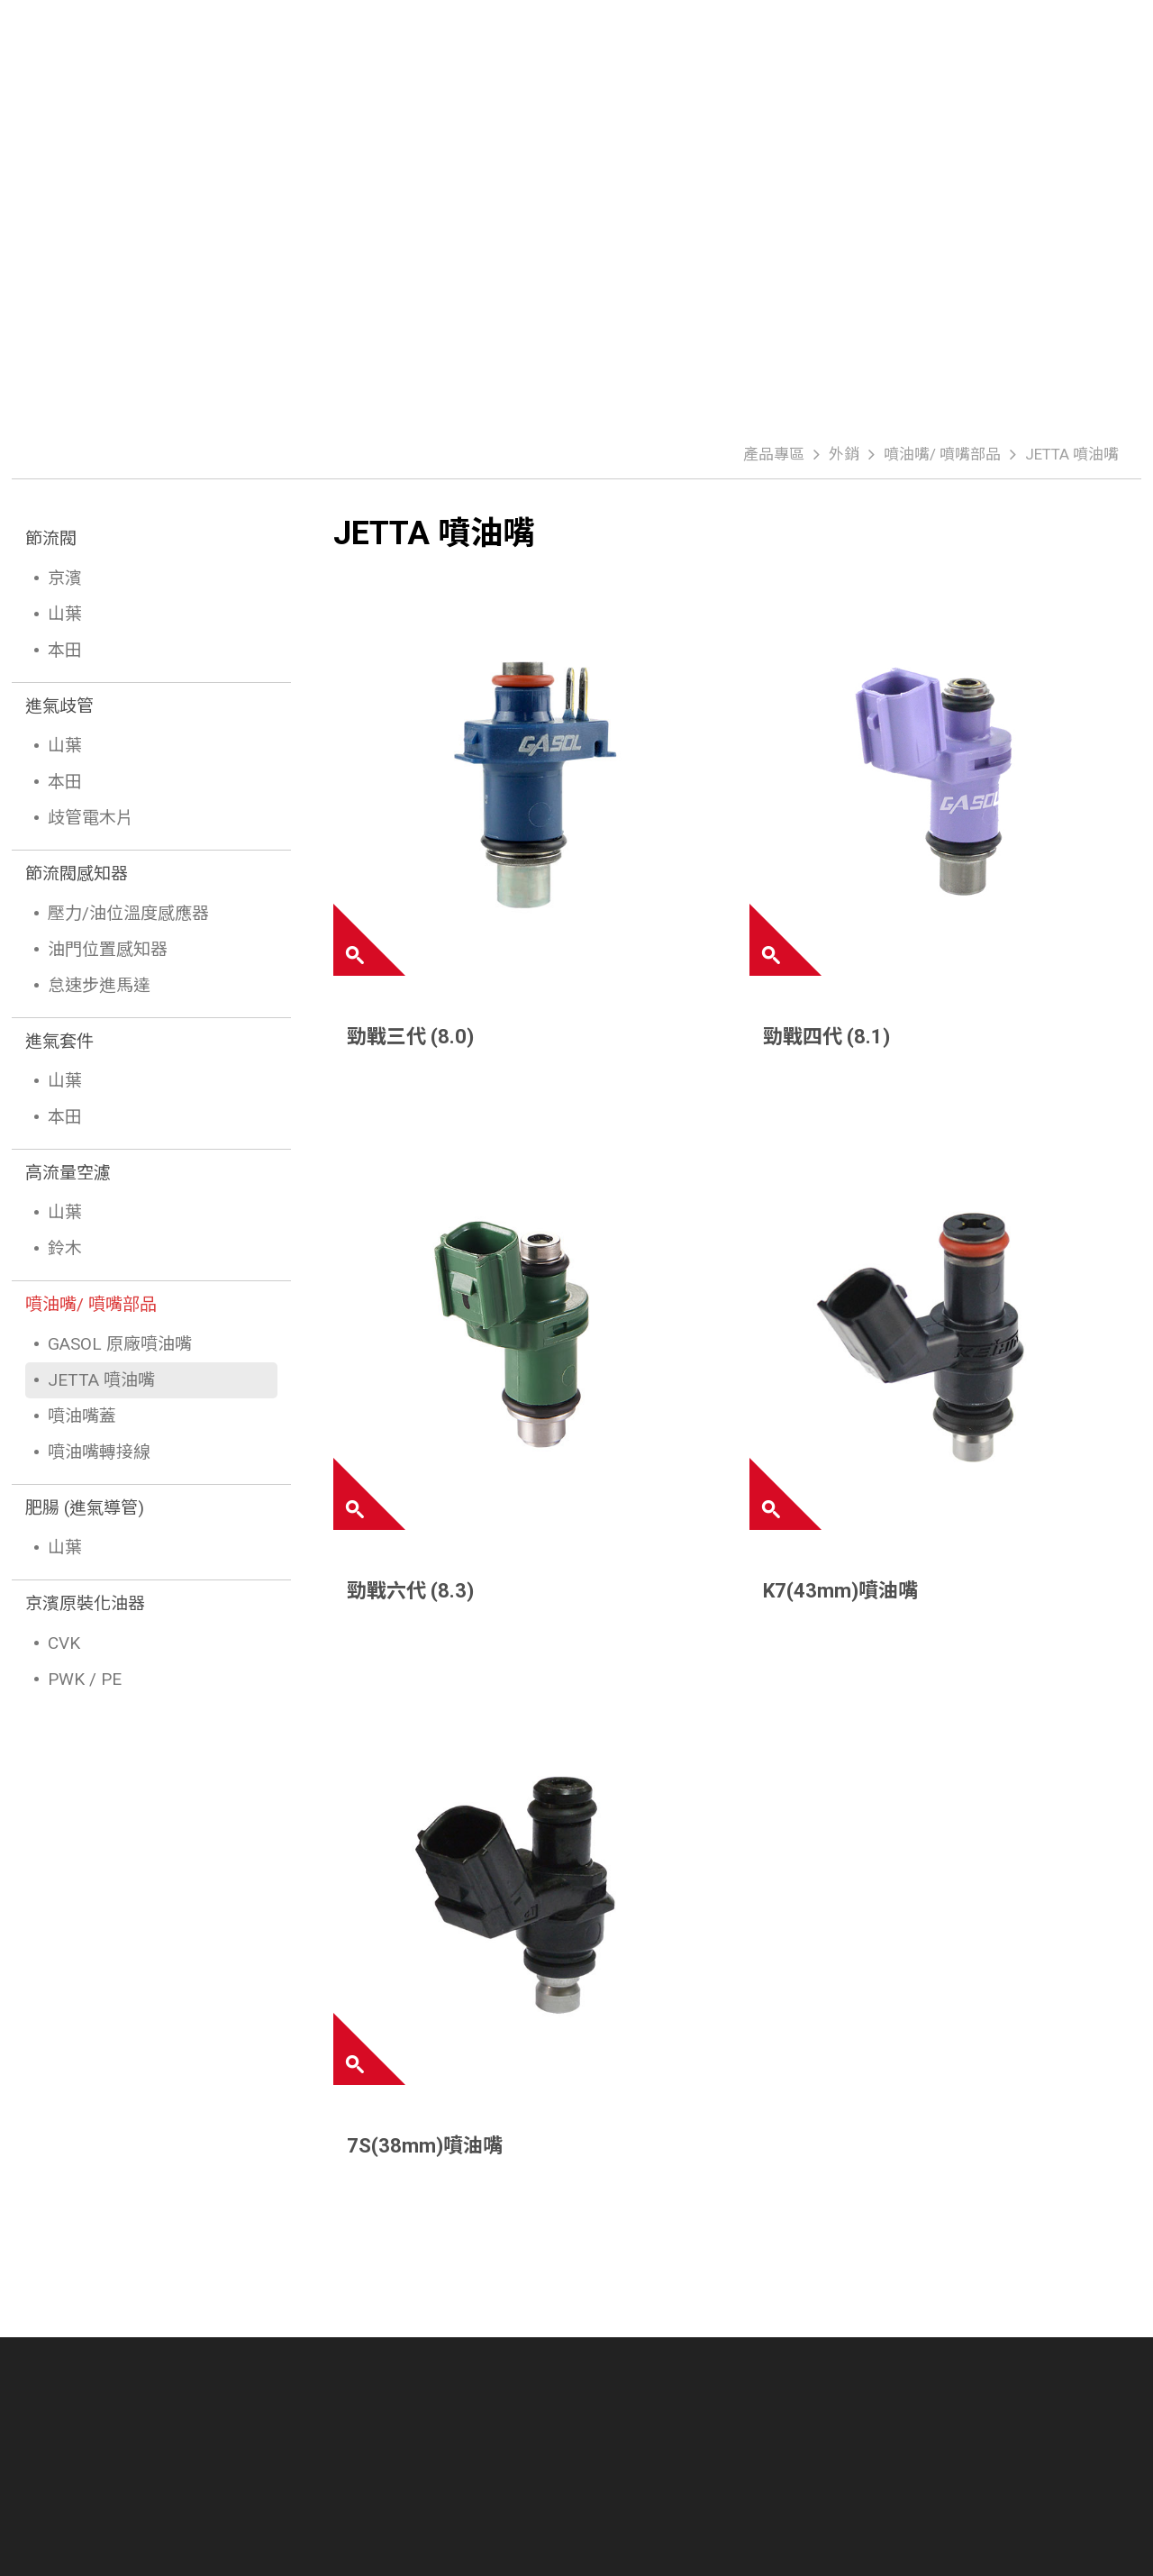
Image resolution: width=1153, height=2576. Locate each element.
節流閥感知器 (76, 873)
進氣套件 (59, 1041)
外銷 (844, 454)
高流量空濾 (68, 1172)
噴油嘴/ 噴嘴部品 (942, 454)
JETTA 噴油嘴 (1072, 454)
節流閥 (51, 538)
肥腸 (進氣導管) (84, 1507)
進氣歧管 (59, 706)
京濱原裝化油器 (85, 1603)
